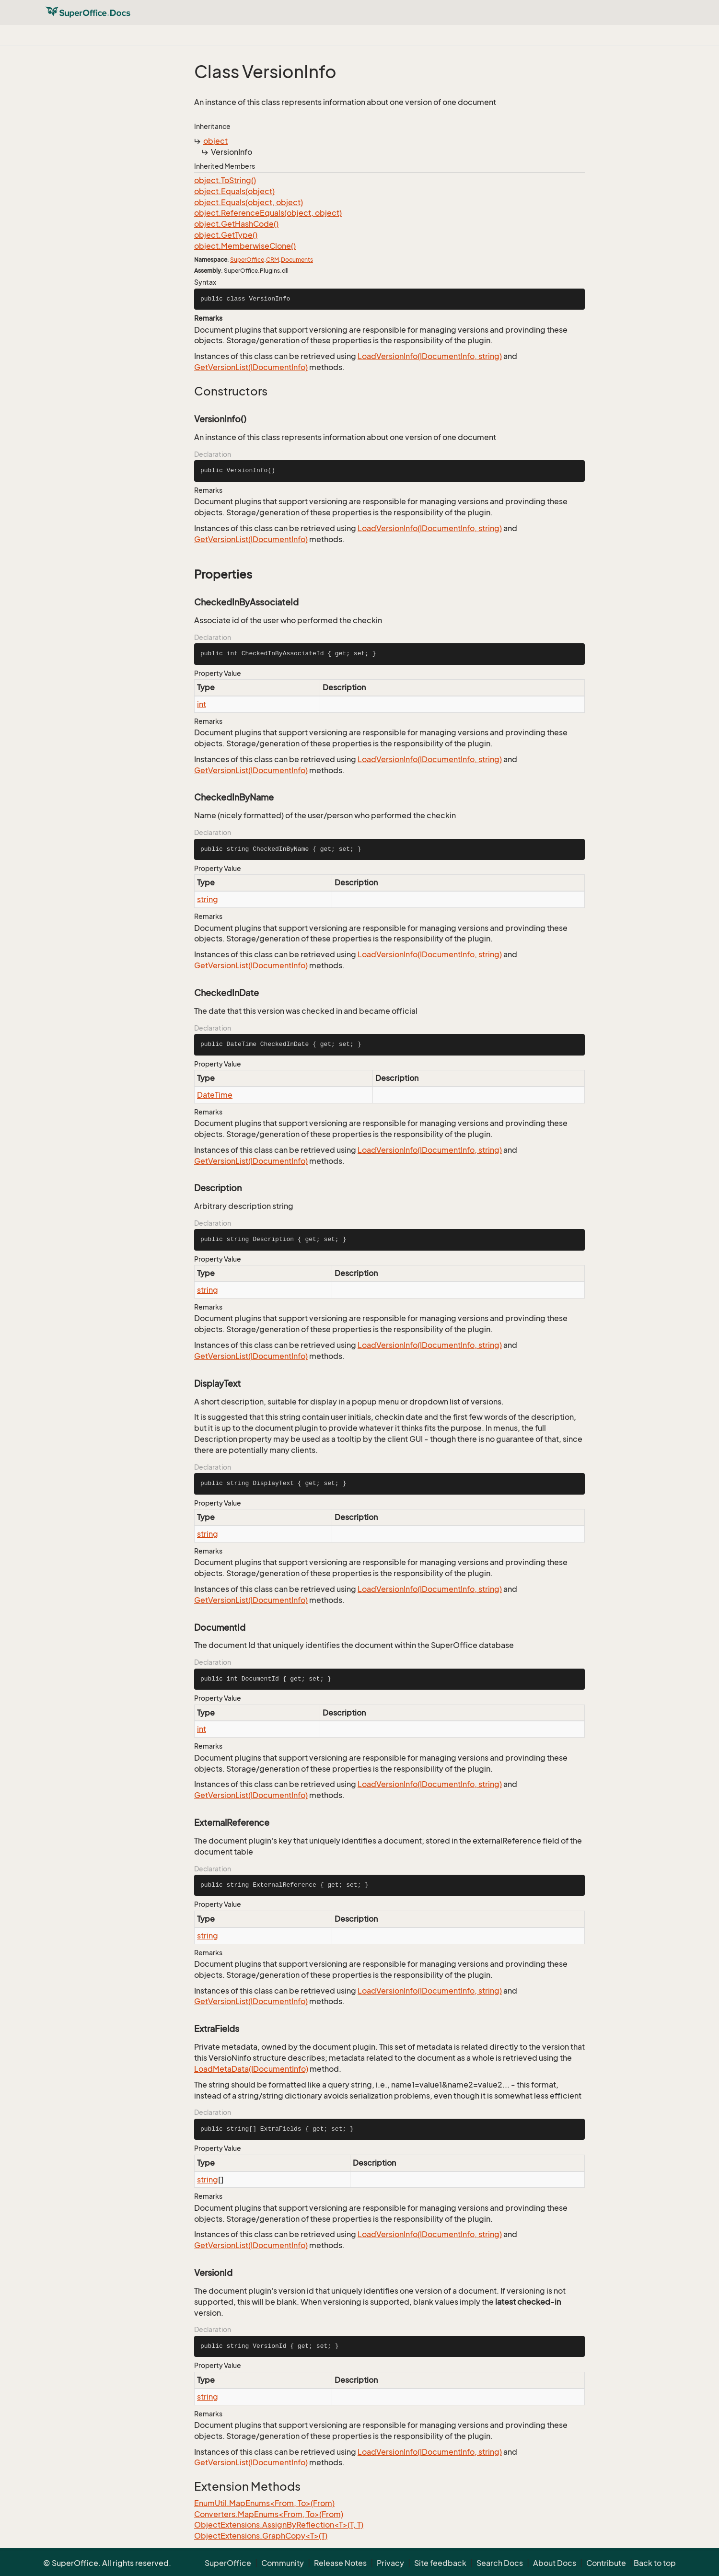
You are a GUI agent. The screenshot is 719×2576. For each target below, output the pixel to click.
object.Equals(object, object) (248, 202)
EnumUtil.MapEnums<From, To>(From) (264, 2503)
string (207, 899)
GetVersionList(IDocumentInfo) (251, 367)
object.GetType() (225, 235)
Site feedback (440, 2563)
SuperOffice (247, 259)
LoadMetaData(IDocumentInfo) (251, 2069)
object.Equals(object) (234, 191)
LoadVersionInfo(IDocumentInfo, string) (430, 356)
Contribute (606, 2563)
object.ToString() (225, 180)
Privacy (390, 2563)
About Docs (554, 2563)
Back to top (655, 2563)
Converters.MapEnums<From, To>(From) (268, 2514)
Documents (297, 259)
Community (282, 2563)
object (215, 141)
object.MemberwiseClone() (245, 246)
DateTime (214, 1095)
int (201, 704)
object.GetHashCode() (236, 224)
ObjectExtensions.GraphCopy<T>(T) (260, 2536)
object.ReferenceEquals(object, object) (268, 213)
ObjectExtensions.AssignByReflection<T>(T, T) (278, 2525)
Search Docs (499, 2563)
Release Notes (340, 2563)
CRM (272, 259)
